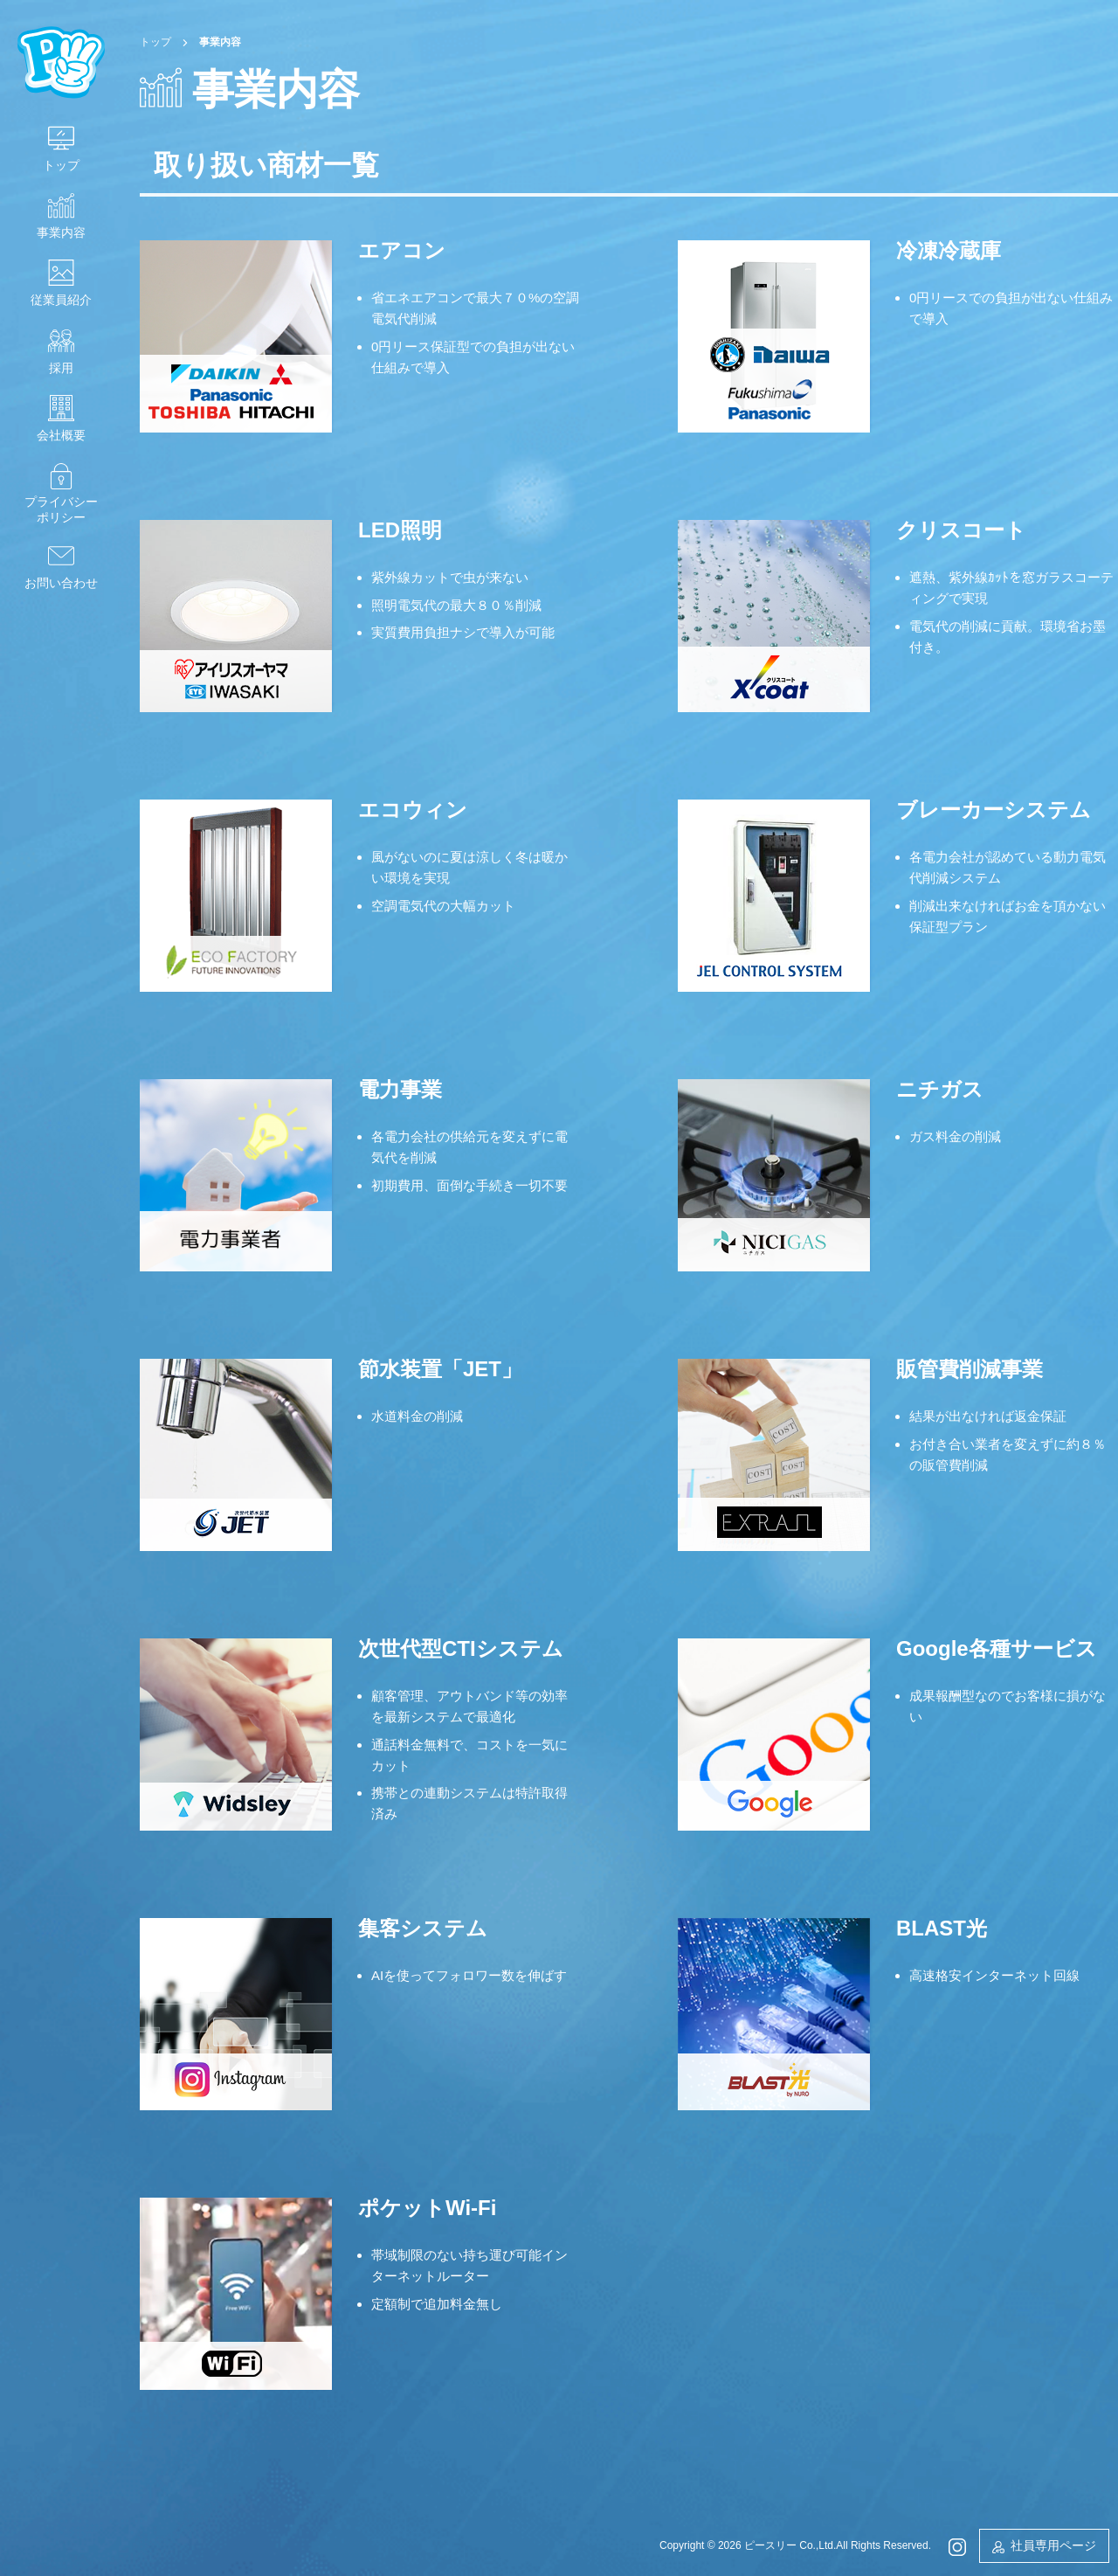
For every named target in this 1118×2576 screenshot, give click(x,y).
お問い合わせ (61, 583)
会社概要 (61, 435)
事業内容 (61, 232)
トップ (61, 165)
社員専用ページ (1053, 2545)
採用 (61, 368)
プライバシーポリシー (61, 509)
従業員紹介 (61, 300)
